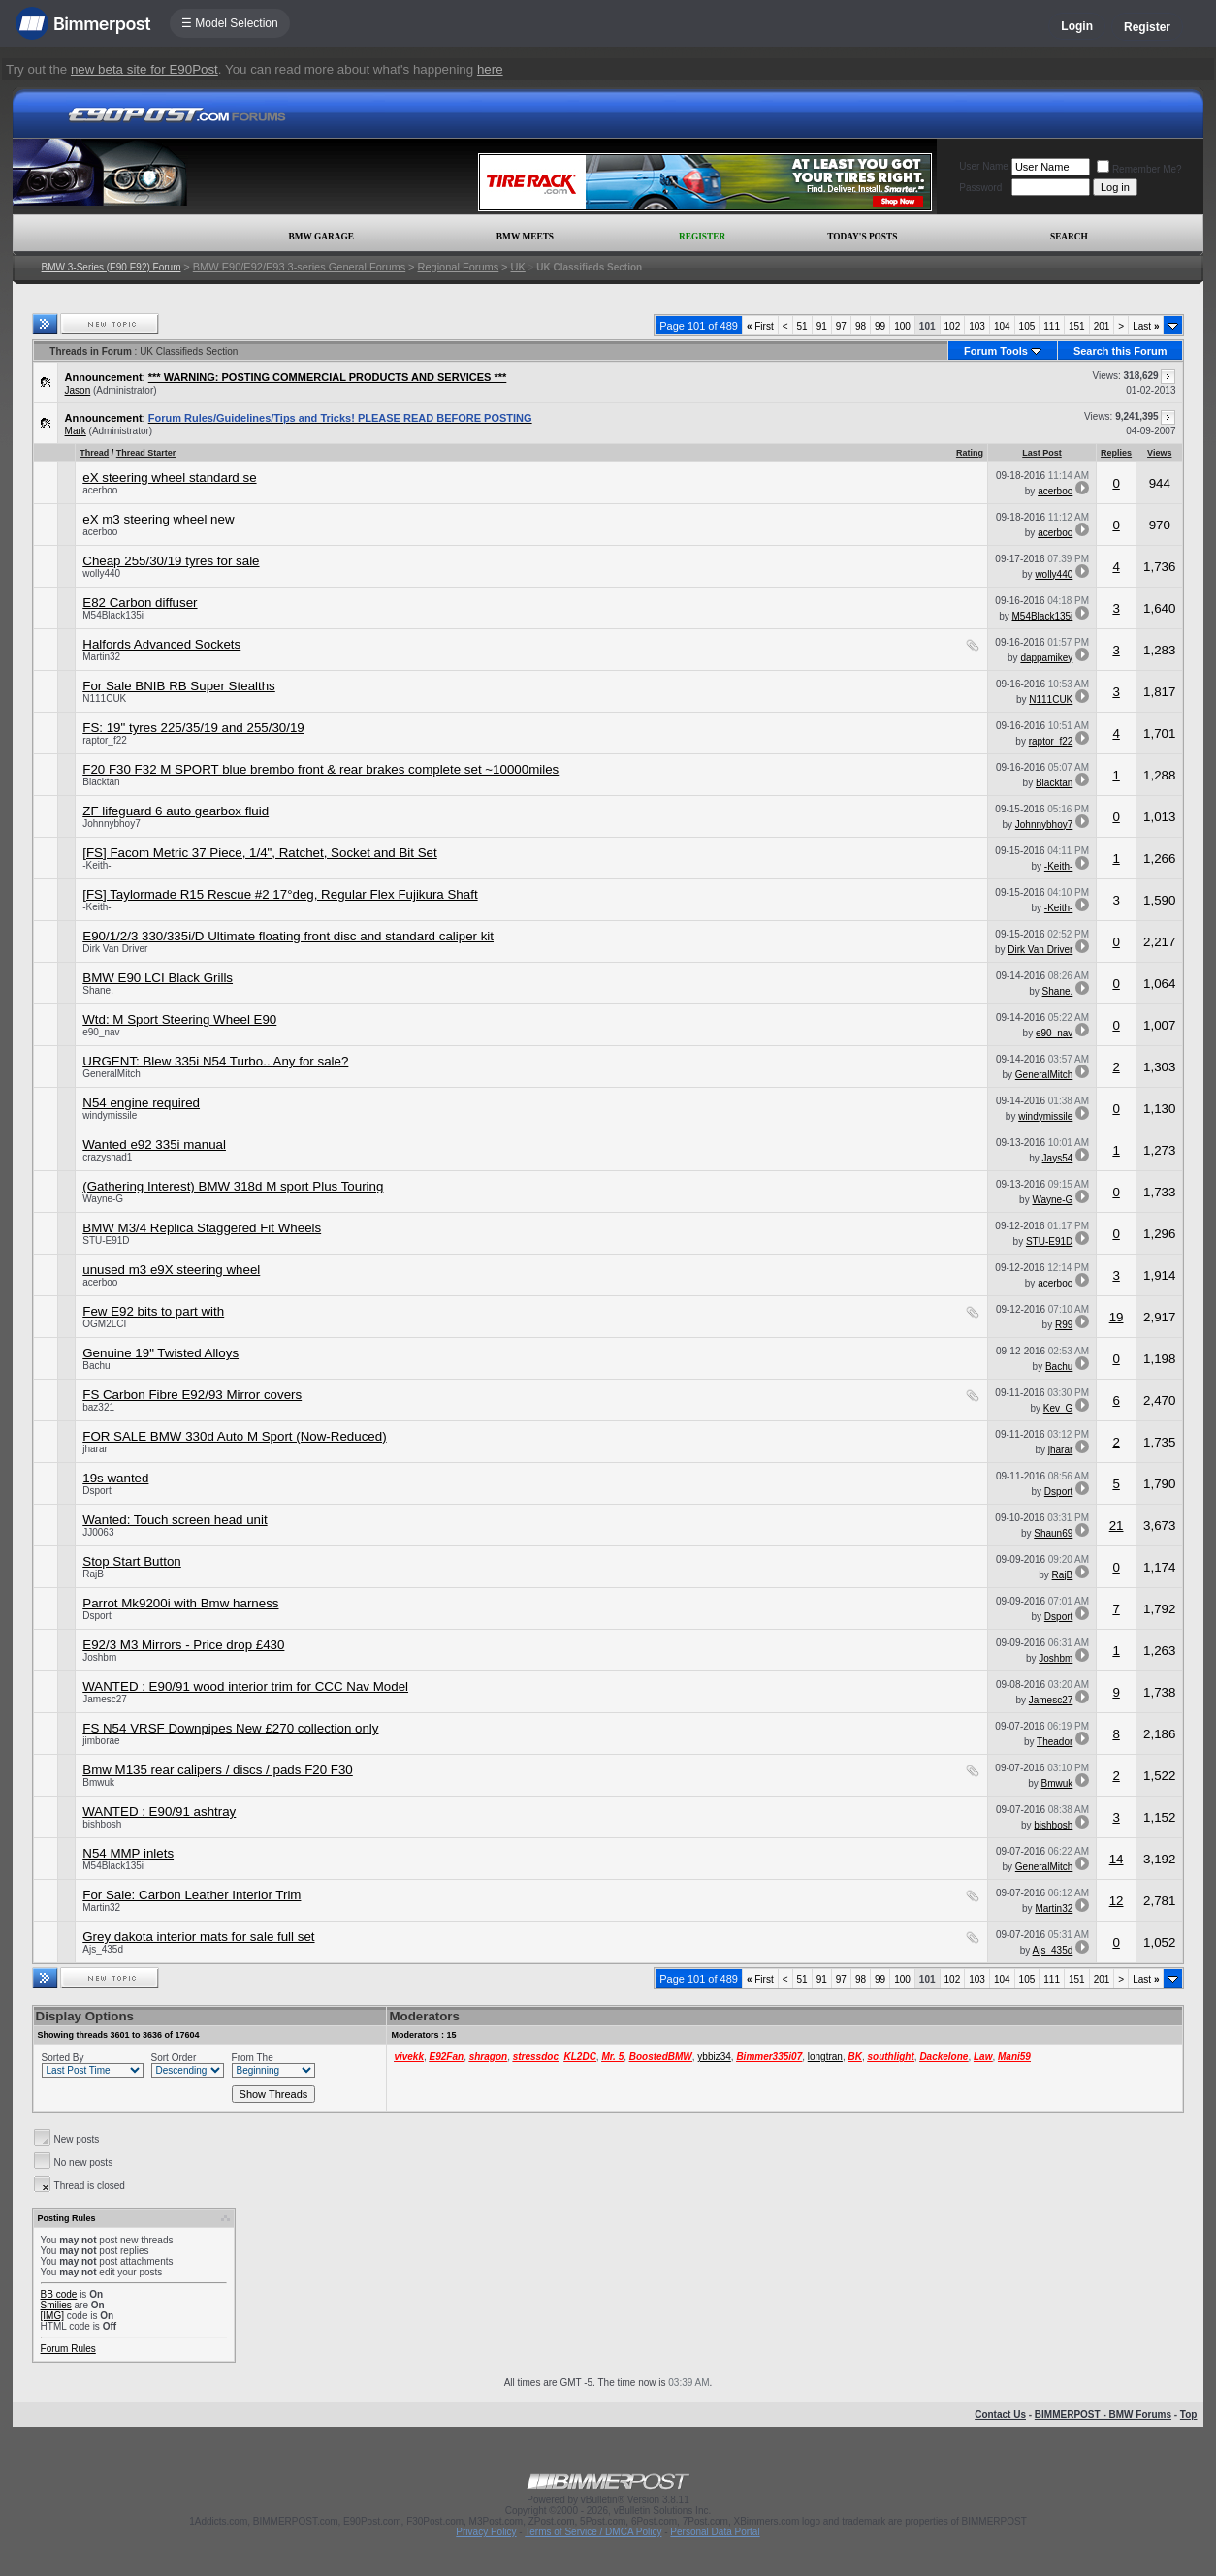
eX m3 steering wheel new (158, 519)
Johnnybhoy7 (111, 823)
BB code (59, 2294)
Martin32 (101, 657)
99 (880, 326)
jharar (95, 1449)
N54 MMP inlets (128, 1853)
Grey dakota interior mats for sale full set (198, 1936)
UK (518, 266)
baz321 (98, 1407)
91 (821, 326)
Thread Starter (146, 453)
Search (1069, 236)
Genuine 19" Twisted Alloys (160, 1353)
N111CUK (104, 698)
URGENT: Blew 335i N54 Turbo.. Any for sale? (215, 1061)
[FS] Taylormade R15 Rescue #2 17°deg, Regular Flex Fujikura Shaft (279, 894)
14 (1116, 1859)
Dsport (96, 1490)
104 (1002, 326)
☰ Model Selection (229, 23)
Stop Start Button (131, 1561)
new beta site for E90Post (144, 69)
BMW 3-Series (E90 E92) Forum (111, 267)
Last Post (1042, 453)
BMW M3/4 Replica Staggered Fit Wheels (201, 1228)
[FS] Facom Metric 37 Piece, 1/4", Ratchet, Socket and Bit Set (259, 852)
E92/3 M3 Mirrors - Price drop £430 (183, 1645)
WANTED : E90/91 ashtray (159, 1811)
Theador (1054, 1741)
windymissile (109, 1115)
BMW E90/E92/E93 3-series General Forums (299, 266)
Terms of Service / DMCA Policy (593, 2532)
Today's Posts (862, 236)
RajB (93, 1574)
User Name (983, 166)
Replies (1116, 453)
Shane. (97, 990)
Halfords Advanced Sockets (161, 644)
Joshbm (99, 1657)
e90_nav (100, 1032)
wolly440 (101, 573)
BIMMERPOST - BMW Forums (1103, 2414)
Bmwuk (98, 1782)
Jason (78, 390)
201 (1102, 326)
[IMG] (52, 2315)
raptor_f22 (104, 740)
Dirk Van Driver (114, 948)
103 (977, 326)
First (760, 326)
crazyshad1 (107, 1157)
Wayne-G (102, 1198)
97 (841, 326)
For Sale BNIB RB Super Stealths (178, 686)
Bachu (96, 1365)
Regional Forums (458, 266)
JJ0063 (97, 1532)
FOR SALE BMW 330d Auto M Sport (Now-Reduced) (234, 1436)
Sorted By (63, 2057)
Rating (969, 453)
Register (1147, 27)
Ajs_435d (102, 1949)
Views (1159, 453)
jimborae (100, 1740)
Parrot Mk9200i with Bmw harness (180, 1603)
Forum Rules (68, 2348)
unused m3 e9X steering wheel (171, 1269)
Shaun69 (1053, 1533)
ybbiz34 (713, 2056)
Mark (75, 431)
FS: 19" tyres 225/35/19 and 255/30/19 (193, 727)
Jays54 (1057, 1158)
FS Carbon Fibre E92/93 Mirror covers (192, 1394)
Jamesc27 (104, 1699)
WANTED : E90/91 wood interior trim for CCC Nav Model (245, 1686)
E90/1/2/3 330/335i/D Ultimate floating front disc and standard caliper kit (288, 936)
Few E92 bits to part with (153, 1311)
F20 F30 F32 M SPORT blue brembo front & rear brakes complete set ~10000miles (320, 769)
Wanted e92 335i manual (154, 1144)
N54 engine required (141, 1103)
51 (802, 326)
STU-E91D (105, 1240)
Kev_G (1058, 1408)
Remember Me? (1139, 169)
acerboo (99, 490)
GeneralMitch (111, 1073)
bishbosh (101, 1824)
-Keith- (96, 865)
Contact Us (1000, 2414)
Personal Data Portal (714, 2532)
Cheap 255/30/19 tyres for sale (170, 561)
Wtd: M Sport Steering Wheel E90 (179, 1019)
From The (252, 2057)
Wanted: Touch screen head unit (174, 1519)
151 (1077, 326)
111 (1051, 326)
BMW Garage (320, 236)
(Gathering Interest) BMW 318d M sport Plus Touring (232, 1186)
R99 (1063, 1325)
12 (1116, 1900)
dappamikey (1046, 657)
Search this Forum (1120, 351)
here (490, 69)
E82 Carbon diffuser (139, 602)
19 (1116, 1317)
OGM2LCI (104, 1324)
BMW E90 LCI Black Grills (157, 977)
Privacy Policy (486, 2532)
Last (1146, 326)
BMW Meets (525, 236)
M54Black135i (113, 615)
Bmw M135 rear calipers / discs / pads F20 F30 (217, 1770)
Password (980, 187)
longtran (825, 2056)
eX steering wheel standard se (169, 477)
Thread (94, 453)
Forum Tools (996, 351)
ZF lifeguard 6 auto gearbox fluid (175, 811)
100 (902, 326)
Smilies (56, 2305)
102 (952, 326)
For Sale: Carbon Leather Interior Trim (191, 1895)
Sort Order (174, 2057)
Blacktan (100, 782)
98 (860, 326)
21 (1116, 1525)
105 (1027, 326)
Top (1189, 2414)
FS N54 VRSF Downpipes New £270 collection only (230, 1728)
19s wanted (115, 1478)
